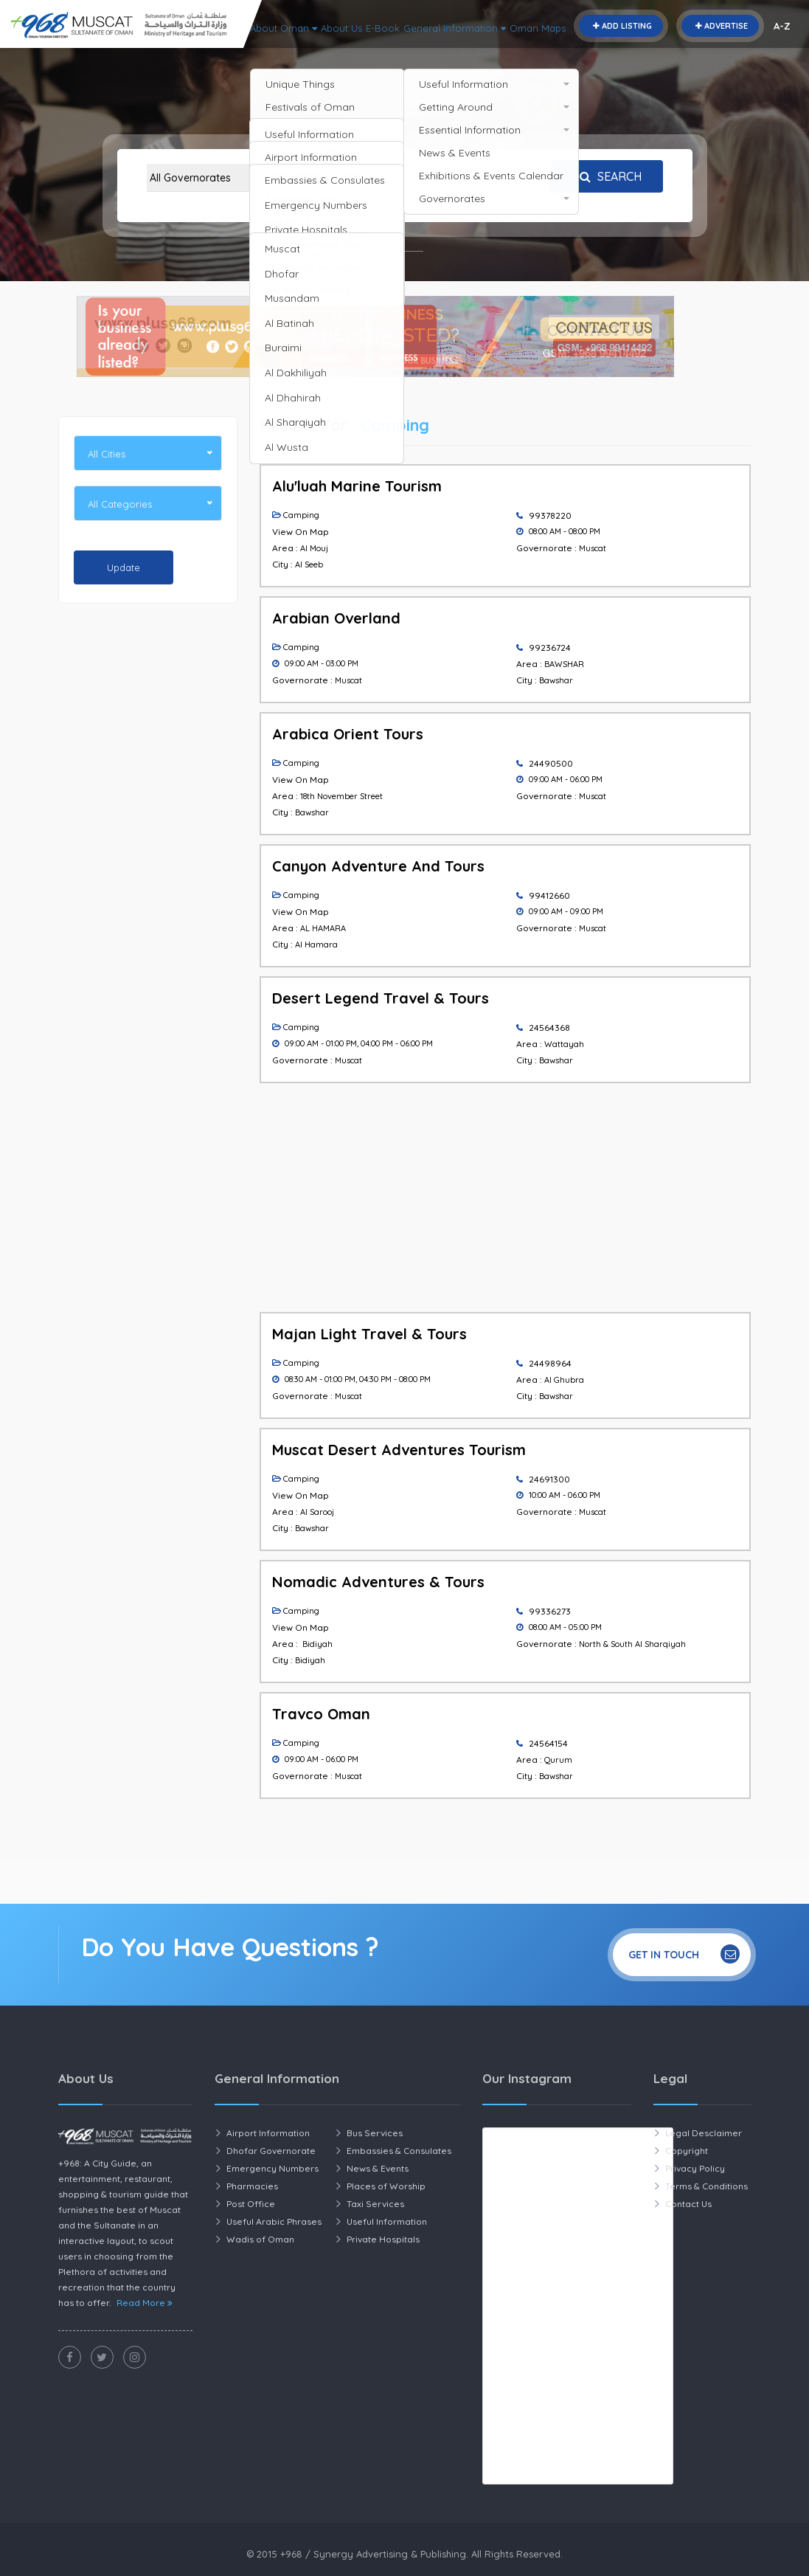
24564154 (548, 1743)
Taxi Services (375, 2203)
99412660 (549, 895)
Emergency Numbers (272, 2168)
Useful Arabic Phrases (274, 2221)
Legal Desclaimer (703, 2132)
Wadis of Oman (260, 2239)
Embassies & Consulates (399, 2150)
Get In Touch (684, 1954)
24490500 (551, 763)
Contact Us (688, 2203)
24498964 (550, 1363)
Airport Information (268, 2132)
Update (123, 567)
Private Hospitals (383, 2239)
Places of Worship (386, 2186)
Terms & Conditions (706, 2186)
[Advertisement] (147, 839)
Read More (145, 2302)
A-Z (782, 26)
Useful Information (387, 2221)
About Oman (442, 48)
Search (607, 176)
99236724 (550, 647)
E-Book (562, 48)
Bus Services (375, 2132)
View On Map (300, 531)
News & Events (378, 2168)
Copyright (686, 2150)
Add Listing (621, 26)
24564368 (549, 1027)
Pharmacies (252, 2186)
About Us (512, 48)
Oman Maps (744, 48)
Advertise (720, 26)
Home (375, 91)
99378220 (550, 515)
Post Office (250, 2203)
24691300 (549, 1479)
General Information (647, 48)
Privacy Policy (695, 2168)
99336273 (550, 1611)
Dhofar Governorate (271, 2150)
